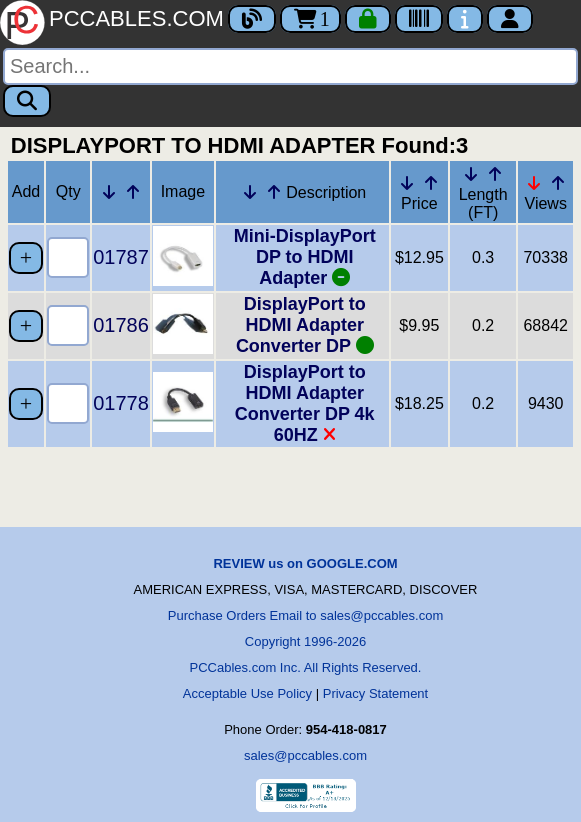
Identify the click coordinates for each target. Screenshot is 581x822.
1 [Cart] (310, 19)
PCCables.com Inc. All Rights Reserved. (306, 667)
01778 (121, 403)
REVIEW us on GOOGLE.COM (305, 563)
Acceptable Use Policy (247, 693)
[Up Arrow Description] (274, 192)
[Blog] (252, 19)
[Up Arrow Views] (558, 183)
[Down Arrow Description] (250, 192)
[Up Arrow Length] (495, 174)
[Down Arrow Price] (407, 183)
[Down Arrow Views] (534, 183)
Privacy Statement (376, 693)
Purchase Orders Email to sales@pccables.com (305, 615)
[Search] (290, 66)
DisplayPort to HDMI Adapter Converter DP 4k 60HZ (305, 403)
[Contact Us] (465, 19)
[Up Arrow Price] (431, 183)
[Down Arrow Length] (471, 174)
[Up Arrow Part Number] (133, 192)
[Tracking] (419, 19)
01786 (121, 325)
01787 (121, 257)
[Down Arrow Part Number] (109, 192)
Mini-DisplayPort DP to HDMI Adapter (305, 257)
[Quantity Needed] (68, 257)
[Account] (510, 19)
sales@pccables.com (305, 755)
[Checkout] (368, 19)
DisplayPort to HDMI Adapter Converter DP (305, 325)
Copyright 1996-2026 (305, 641)
